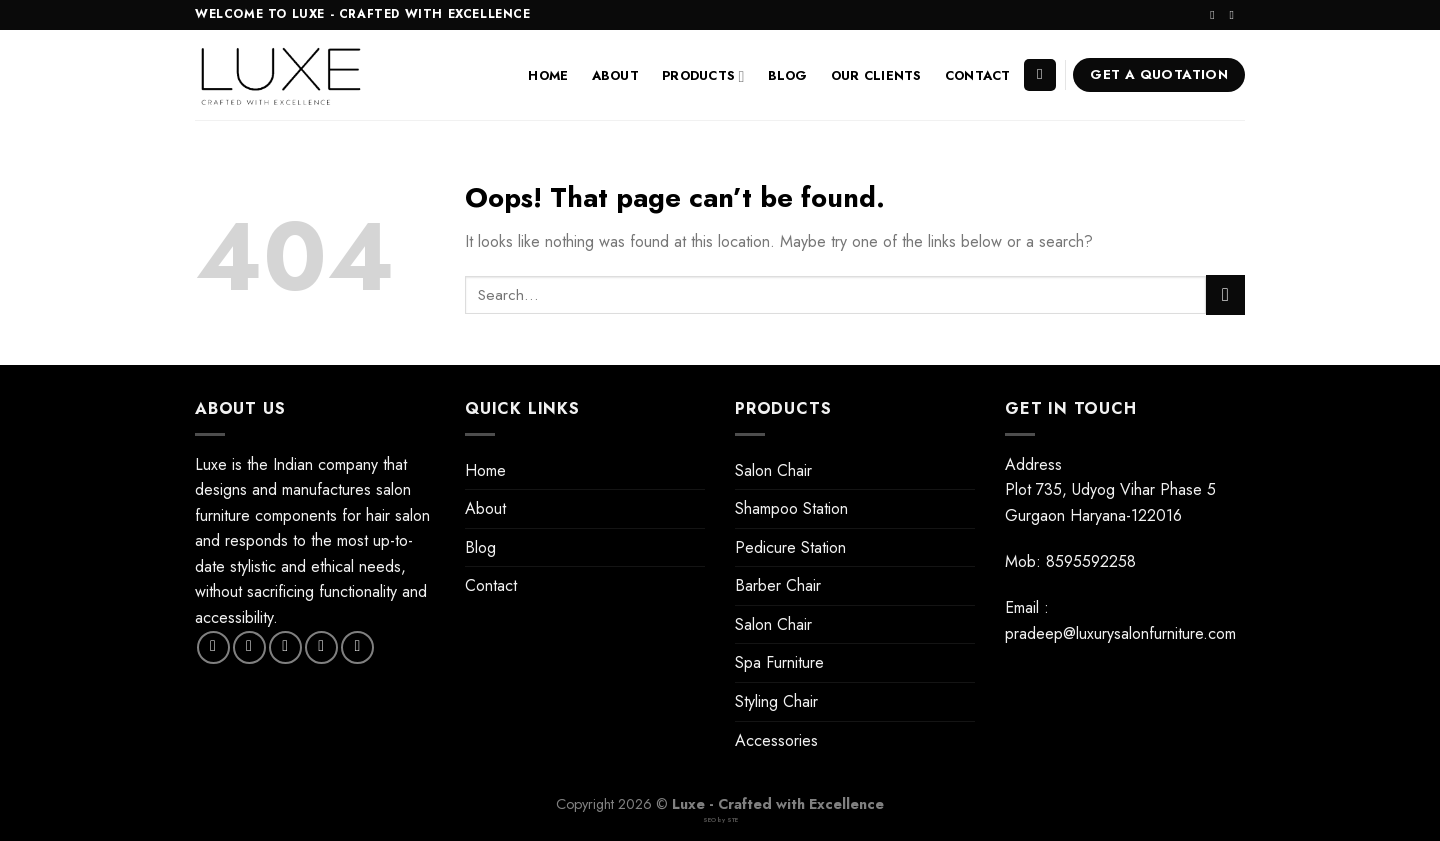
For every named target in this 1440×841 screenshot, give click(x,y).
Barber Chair (778, 585)
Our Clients (876, 75)
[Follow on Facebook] (213, 647)
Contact (978, 75)
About (615, 75)
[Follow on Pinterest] (357, 647)
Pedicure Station (790, 547)
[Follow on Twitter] (285, 647)
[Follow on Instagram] (1216, 15)
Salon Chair (773, 470)
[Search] (1040, 75)
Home (548, 75)
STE (732, 820)
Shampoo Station (791, 508)
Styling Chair (776, 701)
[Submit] (1225, 294)
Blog (788, 75)
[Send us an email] (1235, 15)
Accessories (776, 740)
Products (703, 76)
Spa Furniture (779, 662)
